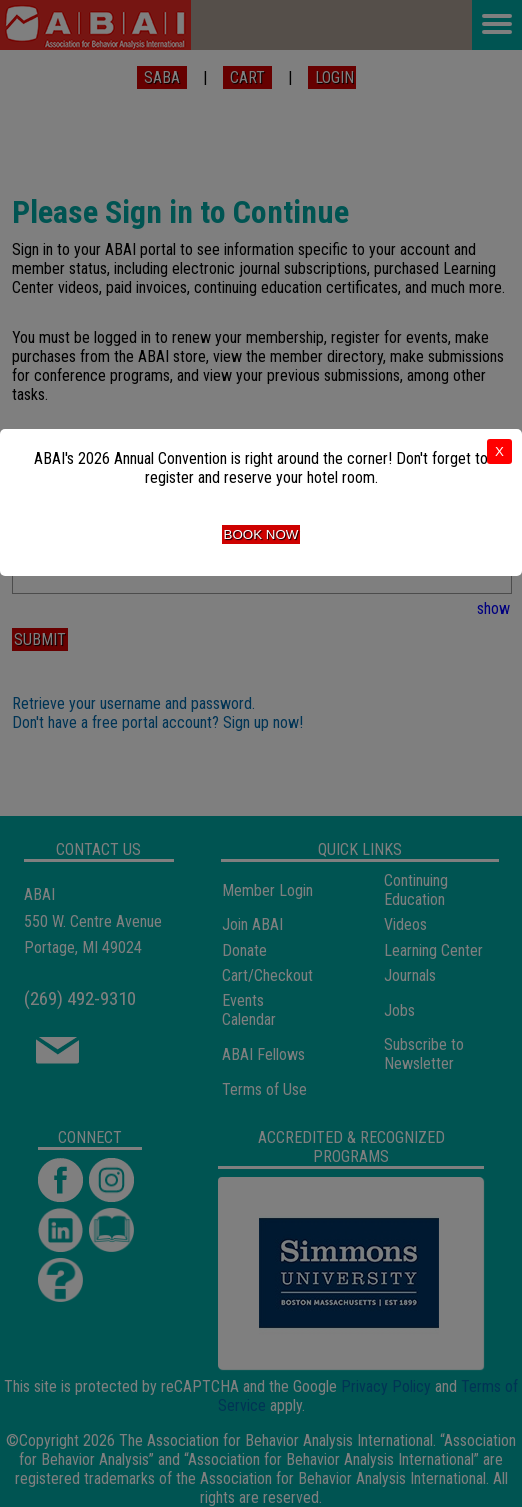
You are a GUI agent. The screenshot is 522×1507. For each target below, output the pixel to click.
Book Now (261, 534)
